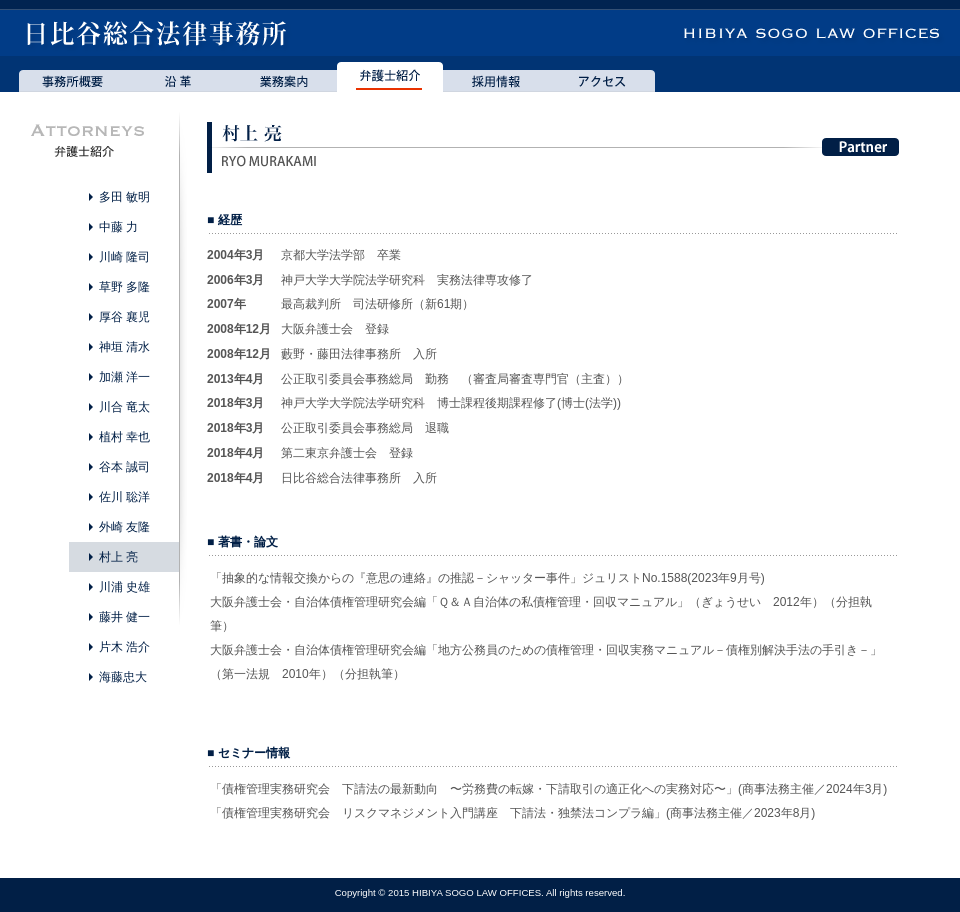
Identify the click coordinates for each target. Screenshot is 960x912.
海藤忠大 (123, 677)
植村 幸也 (124, 437)
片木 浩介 (124, 647)
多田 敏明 (124, 197)
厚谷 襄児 (124, 317)
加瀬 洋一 (124, 377)
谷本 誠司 (124, 467)
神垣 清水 (124, 347)
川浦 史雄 (124, 587)
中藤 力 (118, 227)
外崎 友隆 (124, 527)
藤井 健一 (124, 617)
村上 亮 (118, 557)
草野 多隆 (124, 287)
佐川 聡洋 (124, 497)
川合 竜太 (124, 407)
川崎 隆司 (124, 257)
